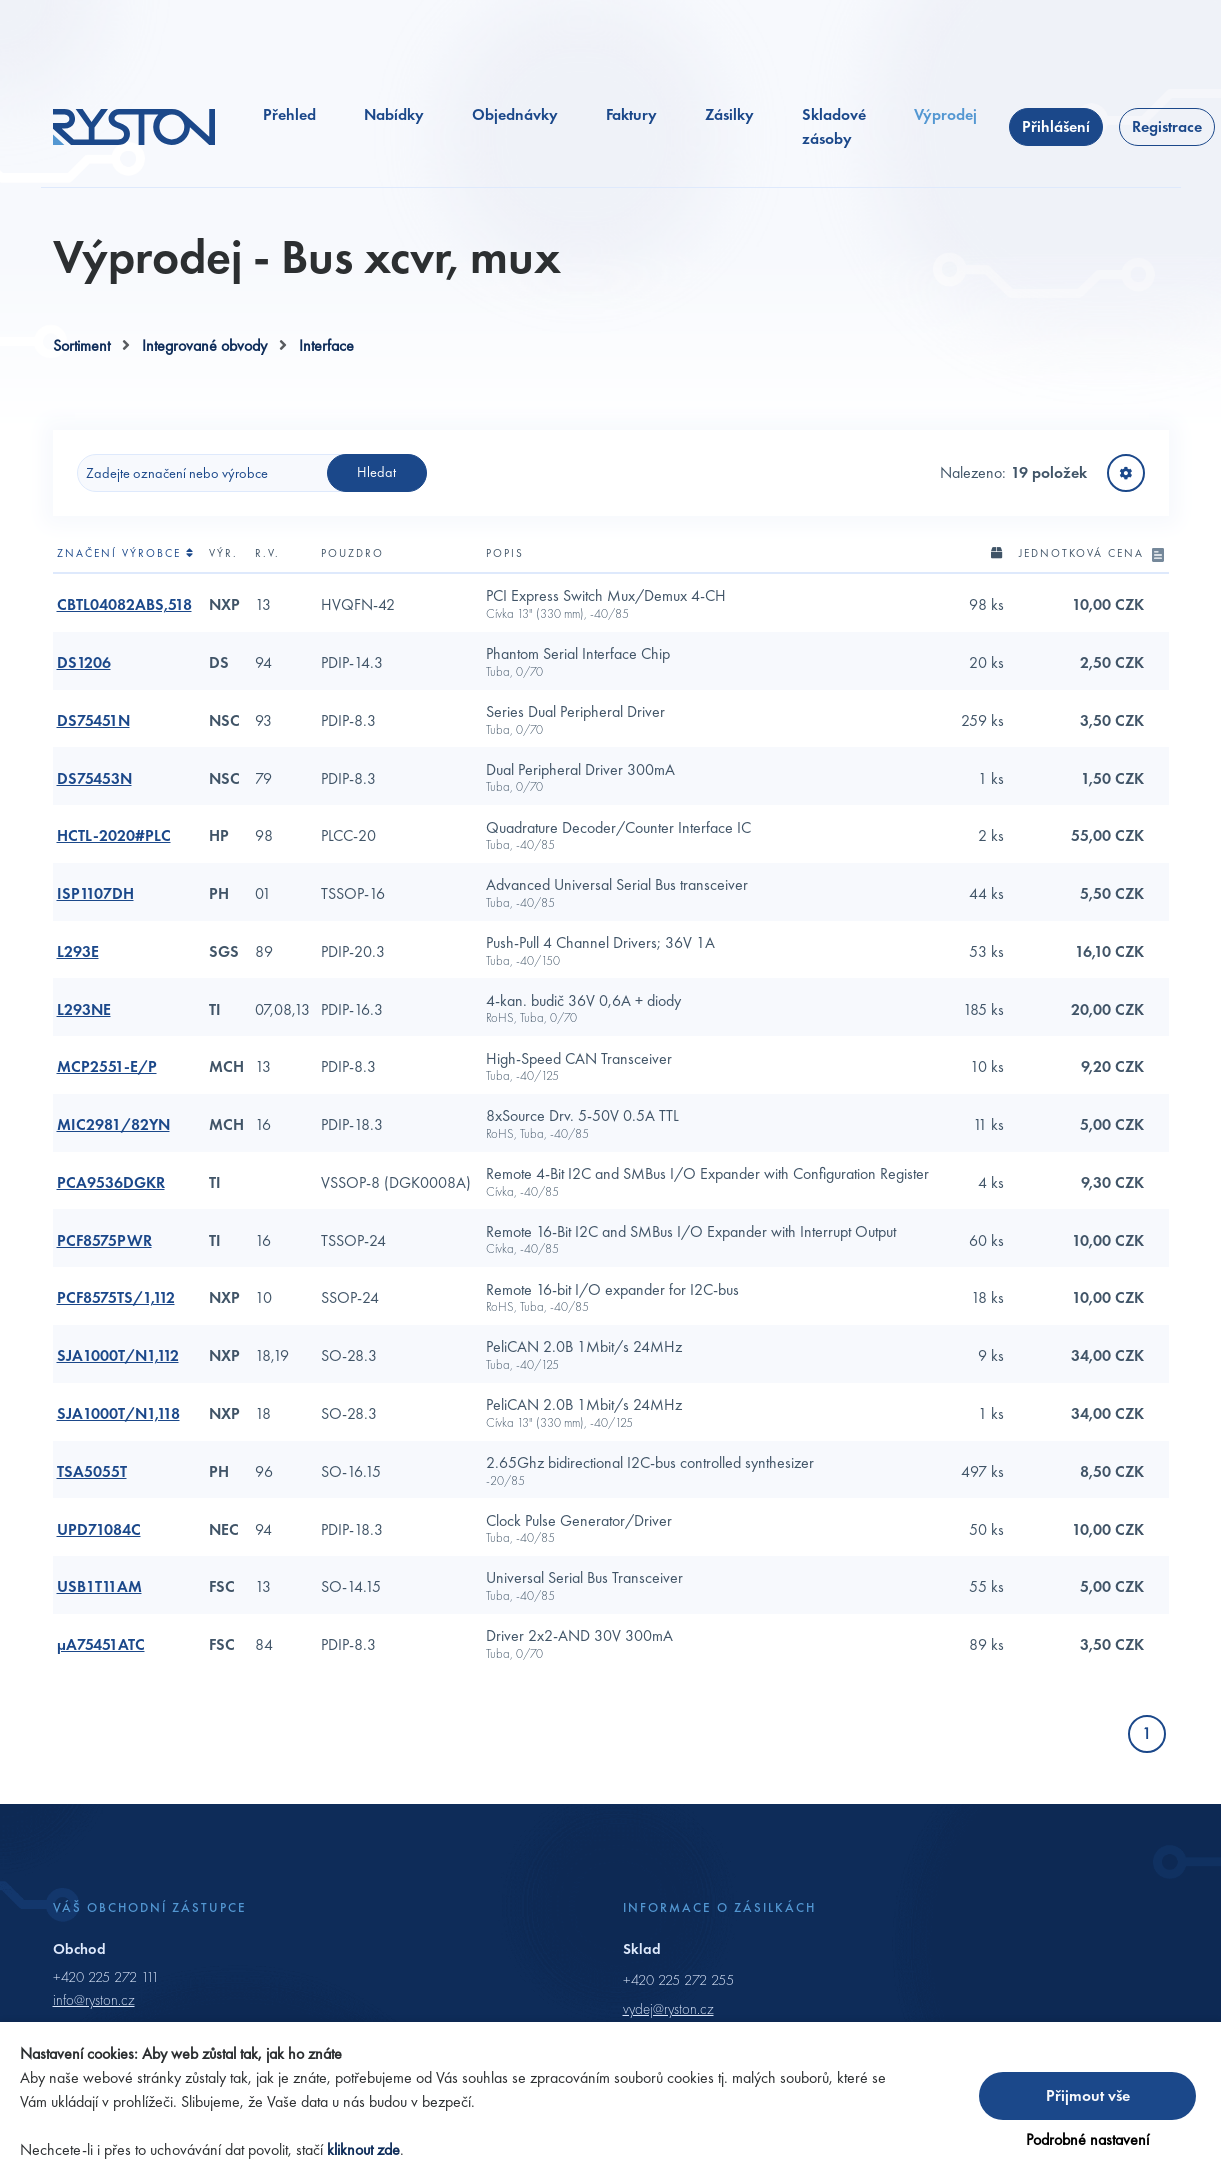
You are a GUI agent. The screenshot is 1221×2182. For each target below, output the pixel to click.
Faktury (631, 114)
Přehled (289, 114)
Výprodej (945, 114)
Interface (326, 345)
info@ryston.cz (94, 2000)
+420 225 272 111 (106, 1977)
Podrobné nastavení (1087, 2139)
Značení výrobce (126, 553)
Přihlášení (1056, 126)
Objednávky (515, 114)
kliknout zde (363, 2149)
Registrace (1167, 126)
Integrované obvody (204, 345)
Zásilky (729, 114)
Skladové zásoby (834, 126)
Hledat (376, 472)
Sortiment (81, 345)
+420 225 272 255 (678, 1980)
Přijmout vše (1088, 2095)
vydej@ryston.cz (668, 2009)
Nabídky (394, 114)
